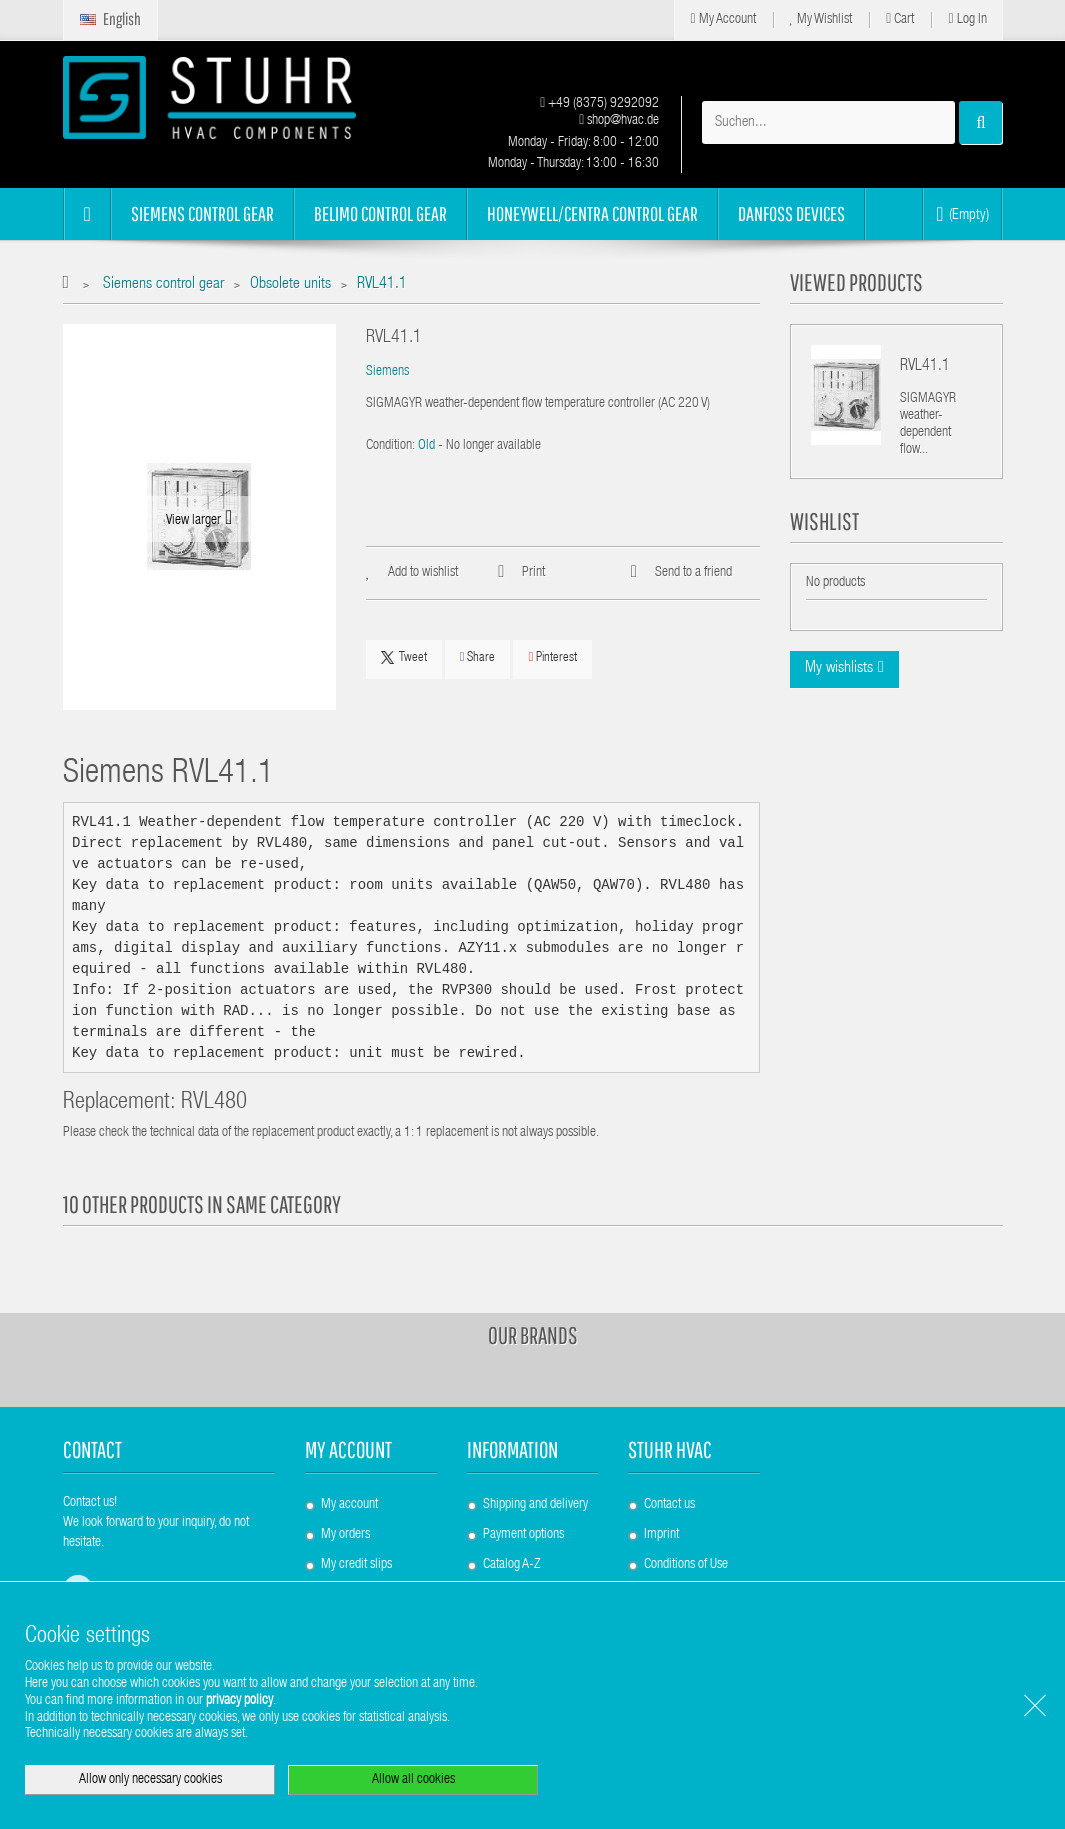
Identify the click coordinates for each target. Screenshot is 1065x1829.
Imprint (661, 1535)
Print (533, 573)
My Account (722, 19)
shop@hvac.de (619, 121)
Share (478, 657)
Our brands (533, 1335)
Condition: (390, 446)
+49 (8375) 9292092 (599, 104)
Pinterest (552, 657)
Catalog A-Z (511, 1565)
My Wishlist (821, 19)
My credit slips (356, 1565)
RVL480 (214, 1103)
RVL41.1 (925, 367)
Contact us (669, 1505)
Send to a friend (693, 573)
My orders (345, 1535)
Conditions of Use (686, 1565)
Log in (967, 19)
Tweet (404, 658)
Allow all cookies (413, 1780)
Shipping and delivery (535, 1505)
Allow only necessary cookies (150, 1780)
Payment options (523, 1535)
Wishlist (824, 521)
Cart (900, 19)
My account (348, 1449)
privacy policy (239, 1701)
